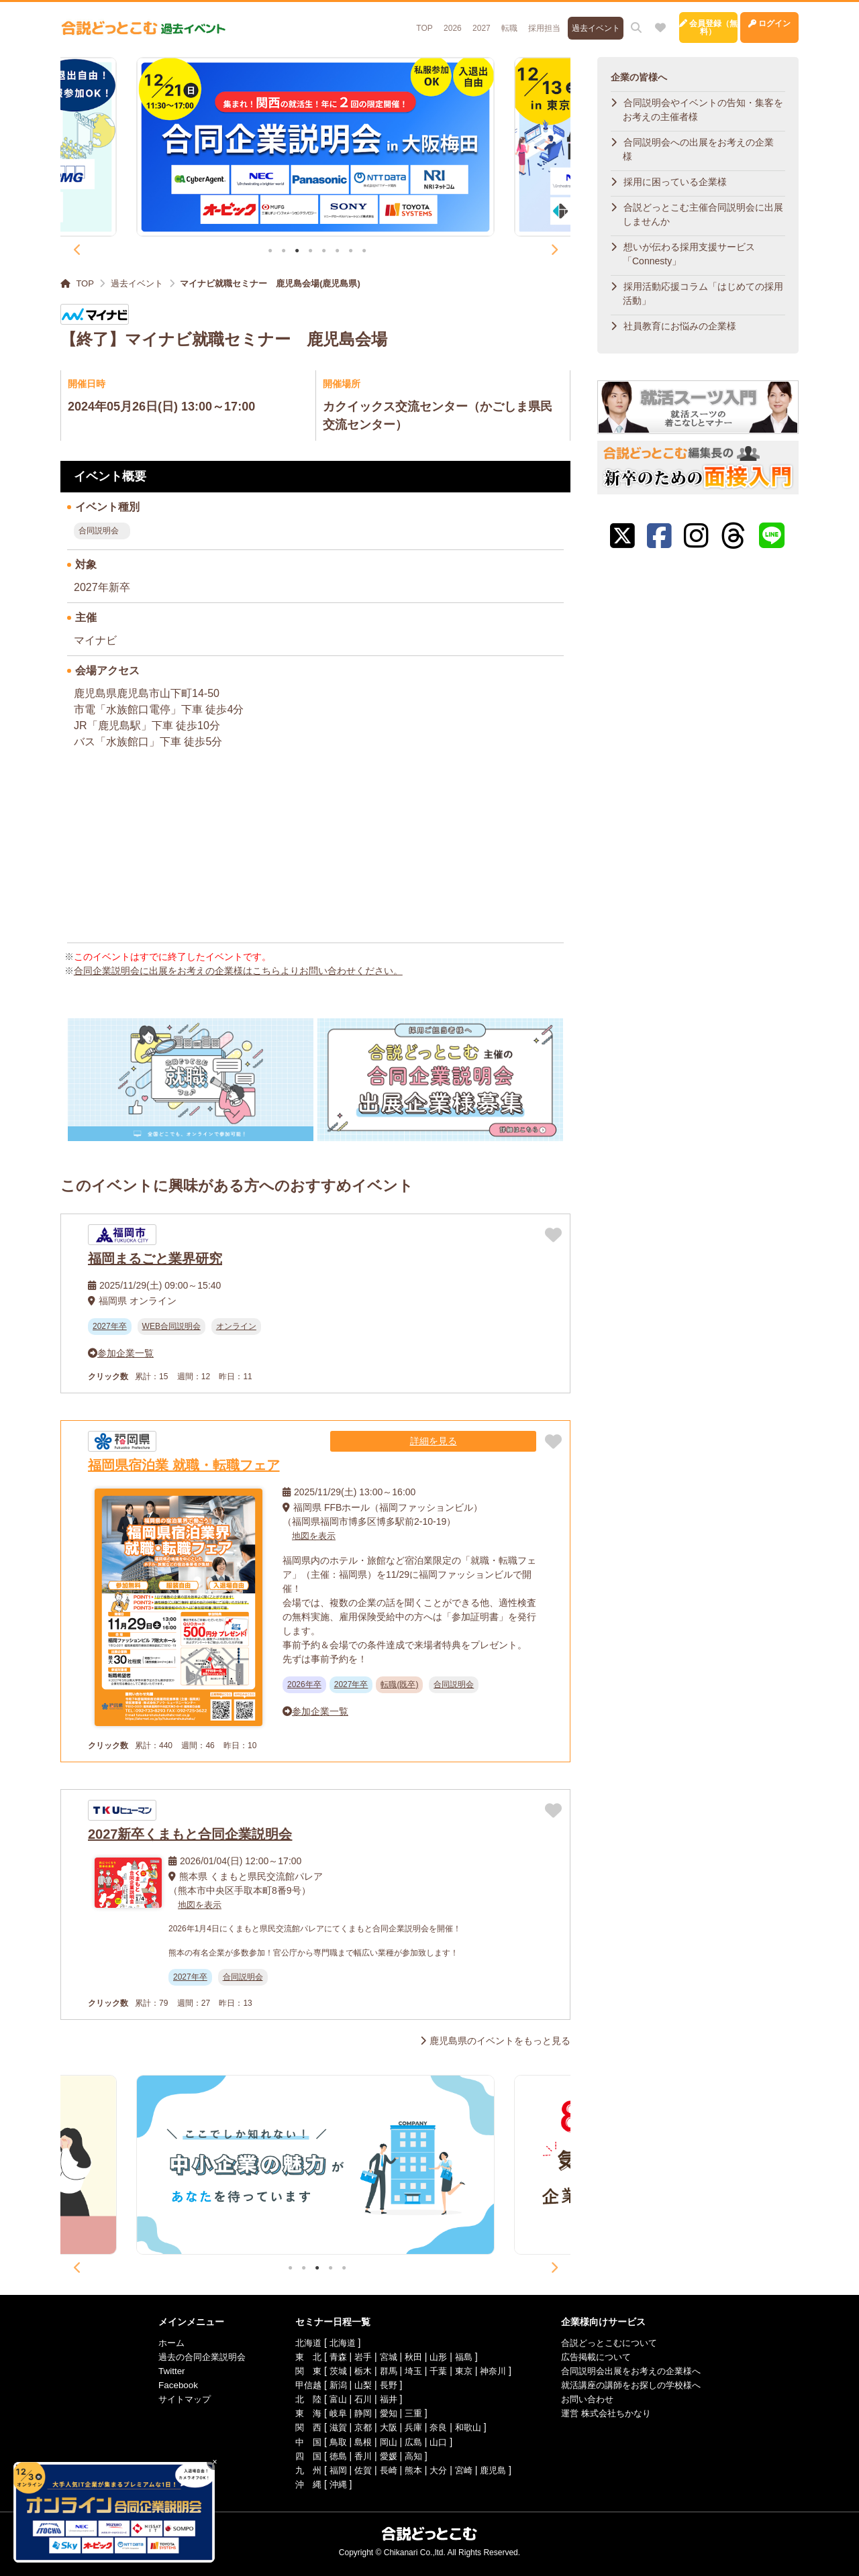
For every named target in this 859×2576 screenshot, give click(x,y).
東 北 (301, 2356)
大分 (438, 2469)
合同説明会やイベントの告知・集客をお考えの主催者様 (703, 109)
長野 (385, 2384)
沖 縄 (301, 2483)
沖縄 (332, 2483)
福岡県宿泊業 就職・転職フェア (184, 1465)
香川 (359, 2455)
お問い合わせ (593, 2399)
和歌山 (470, 2427)
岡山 (385, 2441)
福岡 (332, 2469)
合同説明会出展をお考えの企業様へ (640, 2370)
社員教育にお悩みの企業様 (679, 326)
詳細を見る (495, 1441)
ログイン (755, 21)
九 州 (301, 2469)
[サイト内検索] (577, 21)
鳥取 (332, 2441)
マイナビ (95, 640)
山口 (438, 2441)
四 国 (301, 2455)
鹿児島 (496, 2469)
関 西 (301, 2427)
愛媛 (385, 2455)
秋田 (412, 2356)
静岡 (359, 2413)
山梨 (359, 2384)
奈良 (438, 2427)
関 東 (301, 2370)
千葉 (438, 2370)
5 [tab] (323, 251)
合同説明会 (99, 530)
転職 (442, 21)
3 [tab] (297, 251)
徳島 (332, 2455)
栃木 (359, 2370)
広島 (412, 2441)
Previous (77, 250)
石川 (359, 2399)
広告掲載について (602, 2356)
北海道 (301, 2342)
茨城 (332, 2370)
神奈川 (496, 2370)
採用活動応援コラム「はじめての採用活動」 (703, 293)
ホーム (158, 2342)
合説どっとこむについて (616, 2342)
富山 (332, 2399)
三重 (412, 2413)
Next (553, 250)
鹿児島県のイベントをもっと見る (500, 2040)
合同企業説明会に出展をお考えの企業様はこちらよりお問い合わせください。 (238, 970)
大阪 (385, 2427)
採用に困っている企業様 (675, 181)
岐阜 (332, 2413)
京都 (359, 2427)
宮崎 (465, 2469)
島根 (359, 2441)
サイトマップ (172, 2399)
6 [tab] (337, 251)
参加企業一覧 (125, 1353)
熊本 (412, 2469)
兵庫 (412, 2427)
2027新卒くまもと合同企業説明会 (190, 1834)
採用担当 (480, 21)
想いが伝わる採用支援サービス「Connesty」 (689, 253)
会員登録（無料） (664, 21)
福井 (385, 2399)
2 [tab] (283, 251)
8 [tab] (364, 251)
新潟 (332, 2384)
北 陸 (301, 2399)
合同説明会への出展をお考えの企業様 (698, 149)
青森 (332, 2356)
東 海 (301, 2413)
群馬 (385, 2370)
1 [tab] (270, 251)
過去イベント (535, 21)
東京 (465, 2370)
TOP (348, 21)
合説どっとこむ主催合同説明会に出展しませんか (703, 214)
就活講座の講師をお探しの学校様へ (640, 2384)
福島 (465, 2356)
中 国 (301, 2441)
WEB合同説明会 (171, 1326)
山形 (438, 2356)
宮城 (385, 2356)
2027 (411, 21)
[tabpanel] (316, 147)
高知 (412, 2455)
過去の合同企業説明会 (191, 2356)
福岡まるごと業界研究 (155, 1258)
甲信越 (301, 2384)
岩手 (359, 2356)
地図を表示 (315, 1535)
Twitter (157, 2370)
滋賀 (332, 2427)
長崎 (385, 2469)
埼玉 (412, 2370)
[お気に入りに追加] (553, 1235)
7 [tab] (350, 251)
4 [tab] (310, 251)
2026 (379, 21)
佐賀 (359, 2469)
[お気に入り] (601, 21)
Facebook (164, 2384)
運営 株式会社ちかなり (613, 2413)
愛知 (385, 2413)
